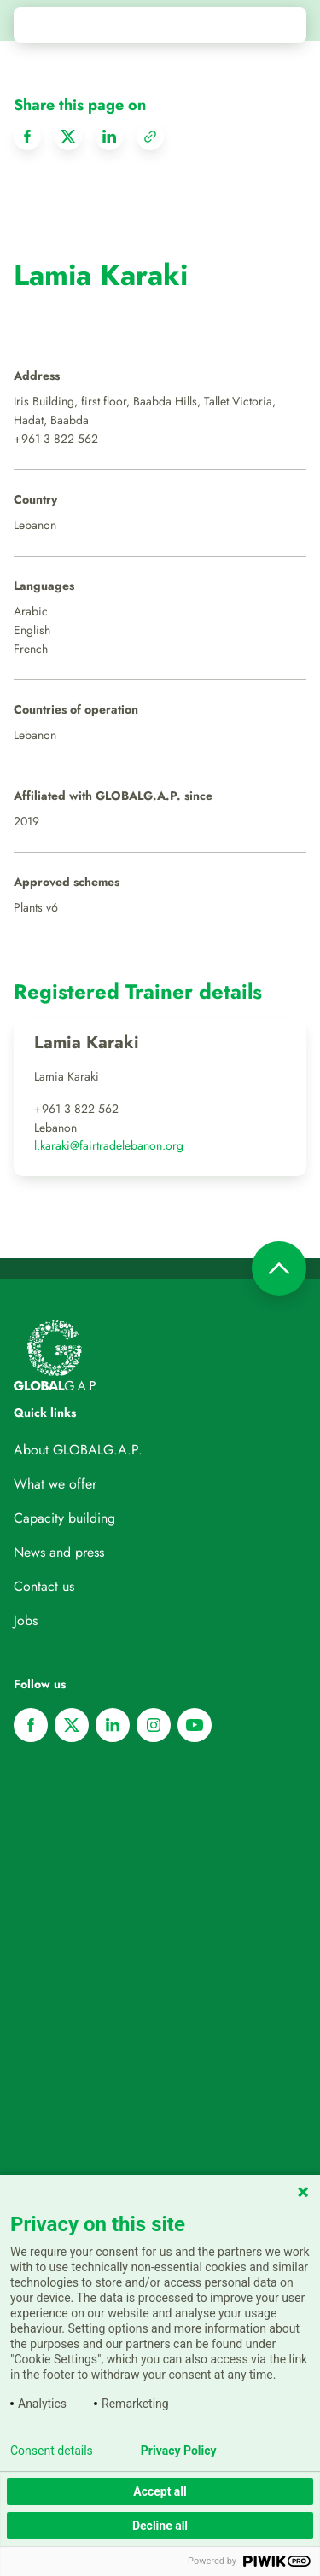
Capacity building (64, 1518)
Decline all (160, 2525)
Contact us (44, 1586)
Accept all (160, 2491)
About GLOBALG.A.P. (78, 1450)
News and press (59, 1552)
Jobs (26, 1620)
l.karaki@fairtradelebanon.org (108, 1145)
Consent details (51, 2450)
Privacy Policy (179, 2450)
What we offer (55, 1484)
